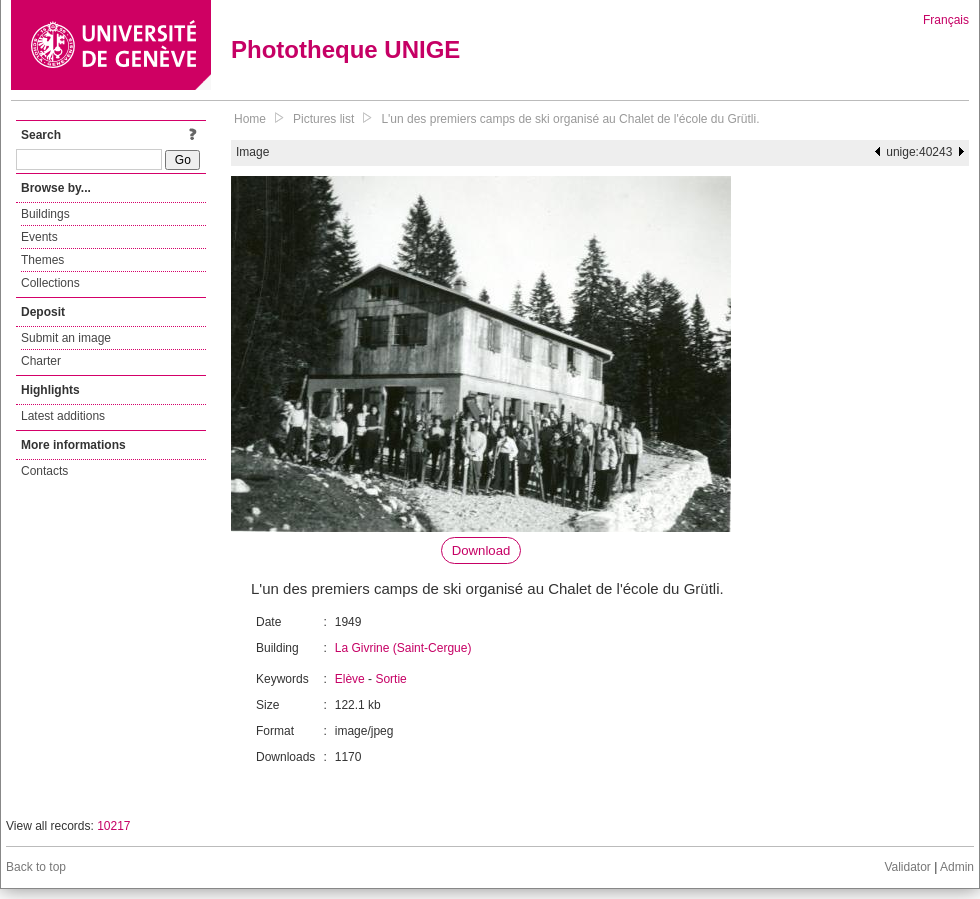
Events (39, 237)
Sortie (390, 679)
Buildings (45, 214)
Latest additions (63, 416)
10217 (113, 826)
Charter (41, 361)
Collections (50, 283)
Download (481, 550)
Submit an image (66, 338)
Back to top (36, 867)
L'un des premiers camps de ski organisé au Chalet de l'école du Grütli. (570, 119)
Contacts (44, 471)
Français (946, 20)
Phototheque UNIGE (345, 49)
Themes (42, 260)
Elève (350, 679)
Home (250, 119)
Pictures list (323, 119)
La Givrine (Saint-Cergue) (403, 648)
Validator (907, 867)
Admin (957, 867)
